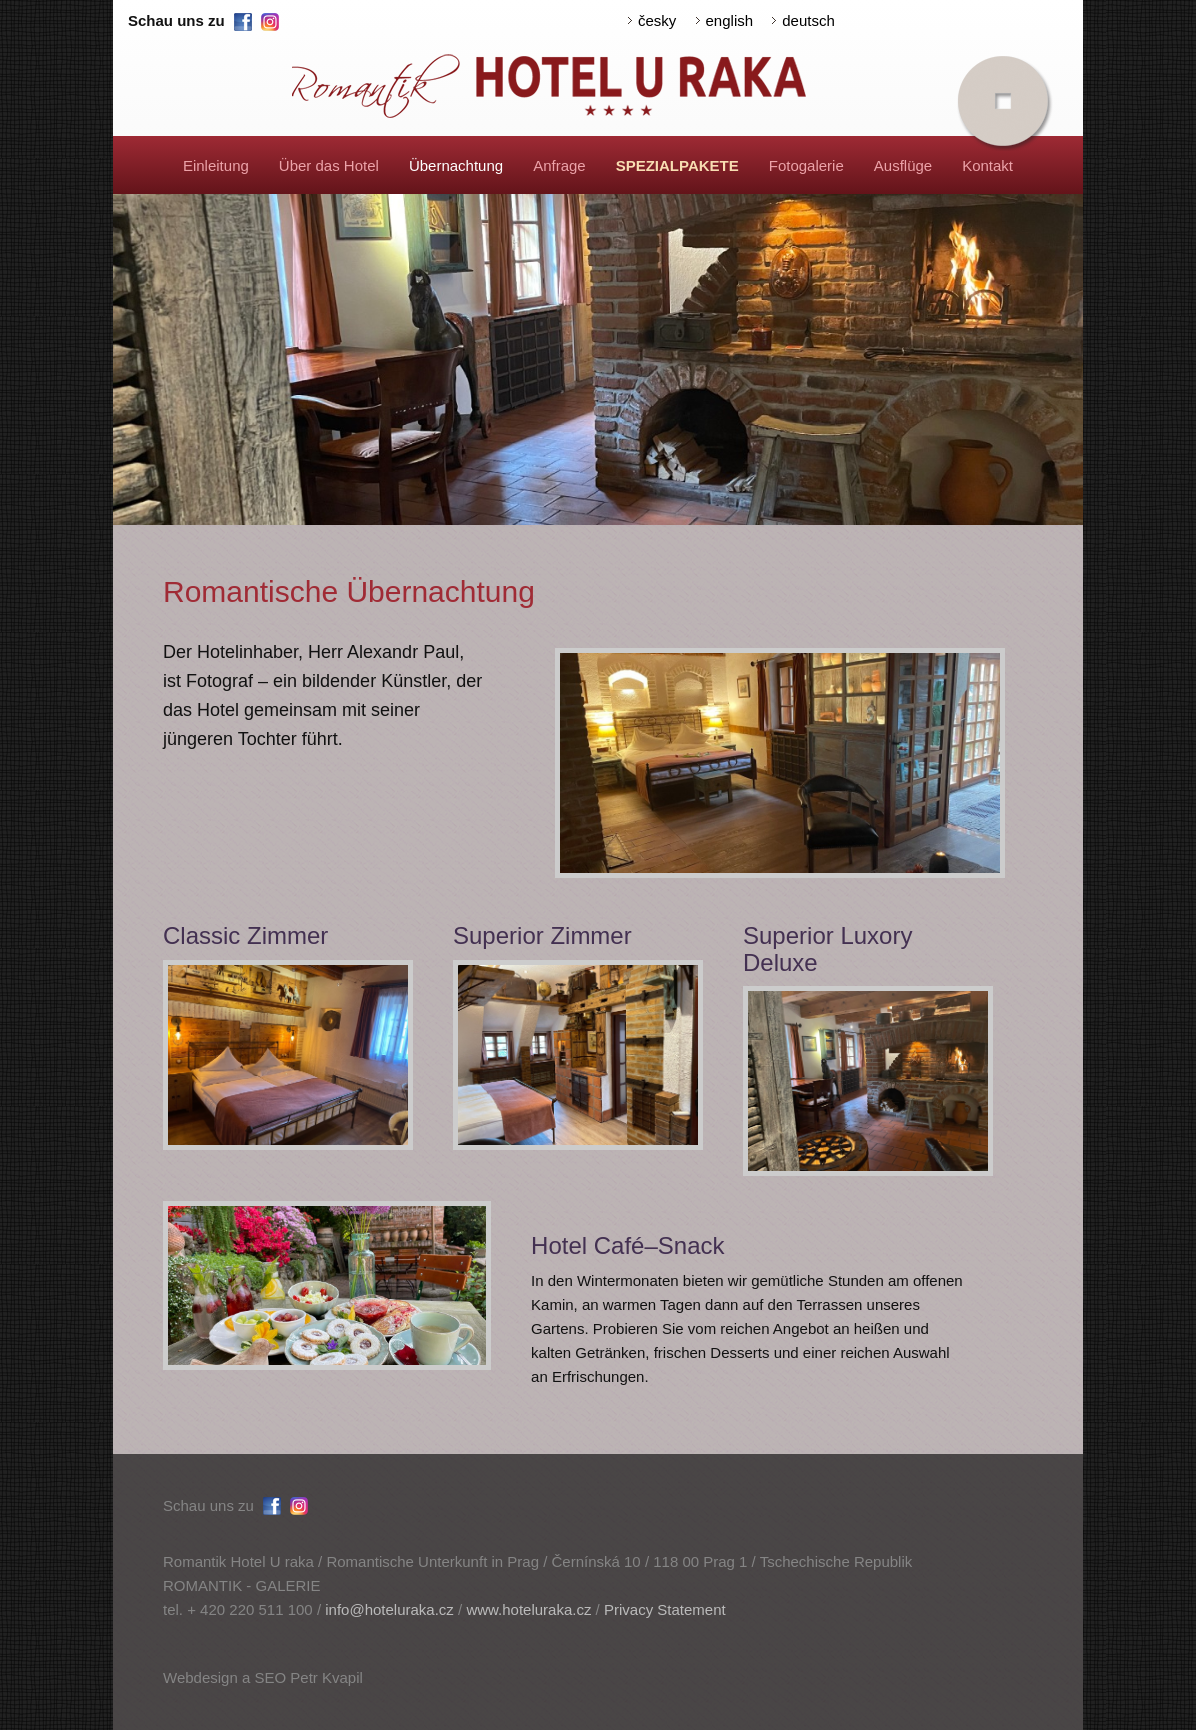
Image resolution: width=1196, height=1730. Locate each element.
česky (657, 20)
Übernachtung (456, 165)
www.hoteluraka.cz (528, 1609)
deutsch (808, 20)
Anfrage (559, 165)
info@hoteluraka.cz (389, 1609)
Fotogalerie (806, 165)
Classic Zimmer (245, 935)
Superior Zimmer (542, 935)
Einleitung (216, 165)
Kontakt (987, 165)
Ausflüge (903, 165)
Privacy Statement (665, 1609)
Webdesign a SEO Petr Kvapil (263, 1677)
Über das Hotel (329, 165)
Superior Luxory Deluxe (827, 948)
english (730, 20)
